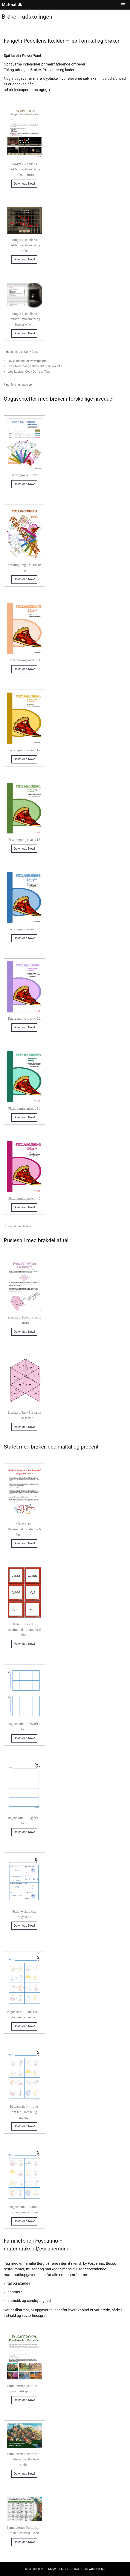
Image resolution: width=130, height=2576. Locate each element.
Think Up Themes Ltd (57, 2568)
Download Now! (24, 183)
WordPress (96, 2568)
